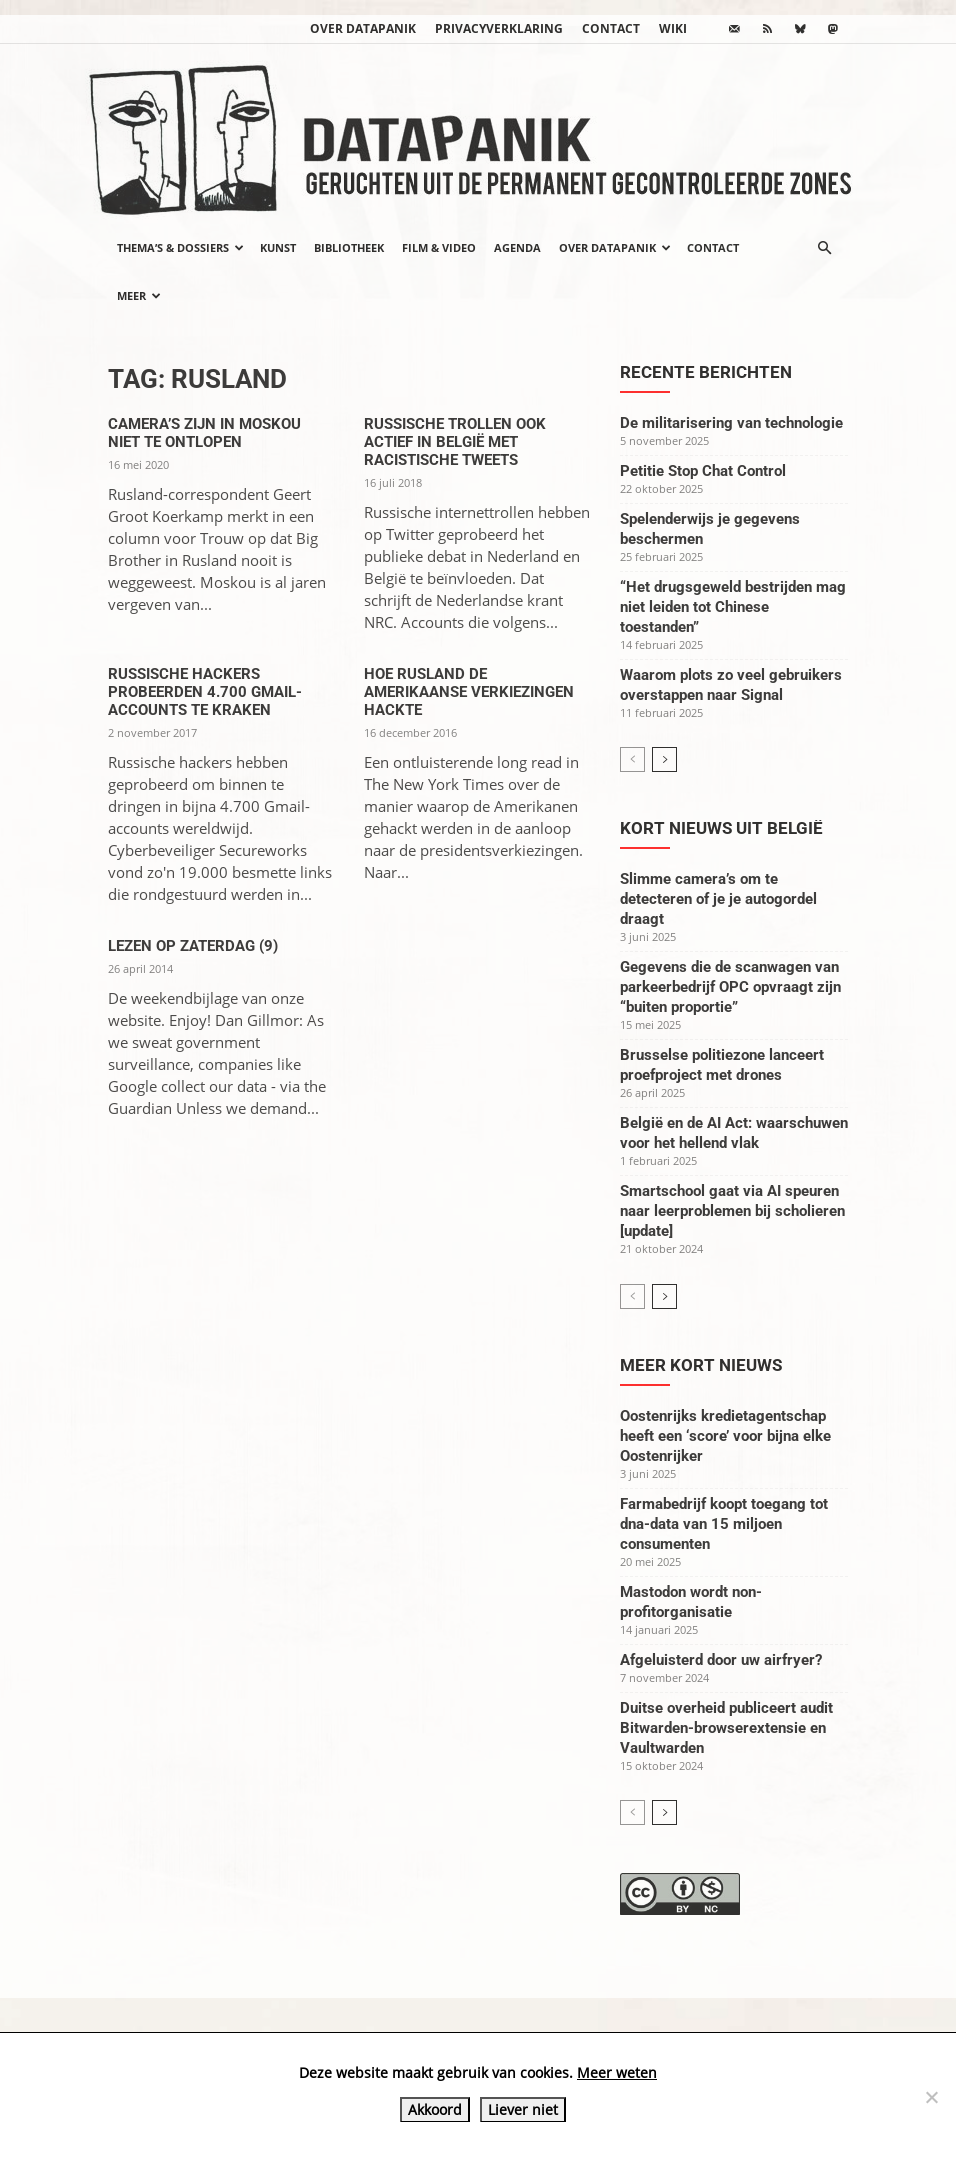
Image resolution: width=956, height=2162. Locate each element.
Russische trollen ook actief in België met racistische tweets (455, 442)
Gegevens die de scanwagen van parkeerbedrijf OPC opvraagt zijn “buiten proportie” (730, 987)
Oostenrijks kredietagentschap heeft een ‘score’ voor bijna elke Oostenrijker (725, 1436)
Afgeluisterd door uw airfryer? (721, 1660)
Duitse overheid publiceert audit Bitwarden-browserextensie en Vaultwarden (726, 1728)
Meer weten (617, 2072)
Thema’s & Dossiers (180, 247)
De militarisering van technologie (731, 423)
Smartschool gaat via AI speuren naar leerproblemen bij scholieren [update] (732, 1211)
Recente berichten (706, 372)
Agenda (517, 247)
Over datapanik (363, 28)
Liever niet (523, 2109)
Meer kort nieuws (701, 1365)
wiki (673, 28)
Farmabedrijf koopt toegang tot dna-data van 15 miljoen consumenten (724, 1524)
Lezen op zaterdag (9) (193, 946)
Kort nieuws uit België (721, 828)
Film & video (439, 247)
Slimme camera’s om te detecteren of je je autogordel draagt (718, 899)
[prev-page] (632, 759)
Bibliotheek (349, 247)
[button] (824, 248)
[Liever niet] (931, 2097)
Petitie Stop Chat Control (703, 471)
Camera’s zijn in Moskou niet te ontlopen (204, 433)
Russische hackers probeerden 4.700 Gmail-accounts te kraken (205, 692)
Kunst (278, 247)
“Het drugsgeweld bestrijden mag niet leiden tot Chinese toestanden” (733, 607)
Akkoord (435, 2109)
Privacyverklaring (499, 28)
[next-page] (664, 759)
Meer (139, 295)
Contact (611, 28)
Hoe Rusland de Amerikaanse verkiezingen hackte (469, 692)
